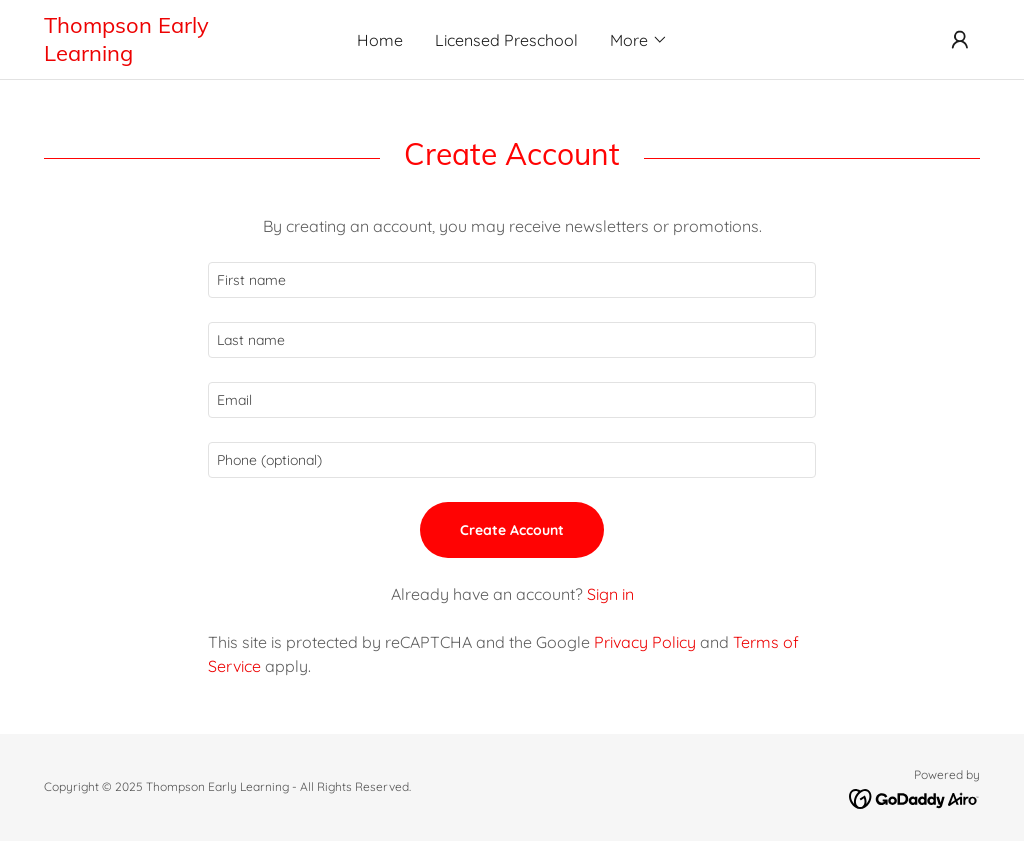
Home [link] (380, 40)
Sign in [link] (610, 594)
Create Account (512, 530)
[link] (161, 55)
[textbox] (512, 280)
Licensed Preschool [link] (506, 40)
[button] (639, 40)
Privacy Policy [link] (645, 642)
